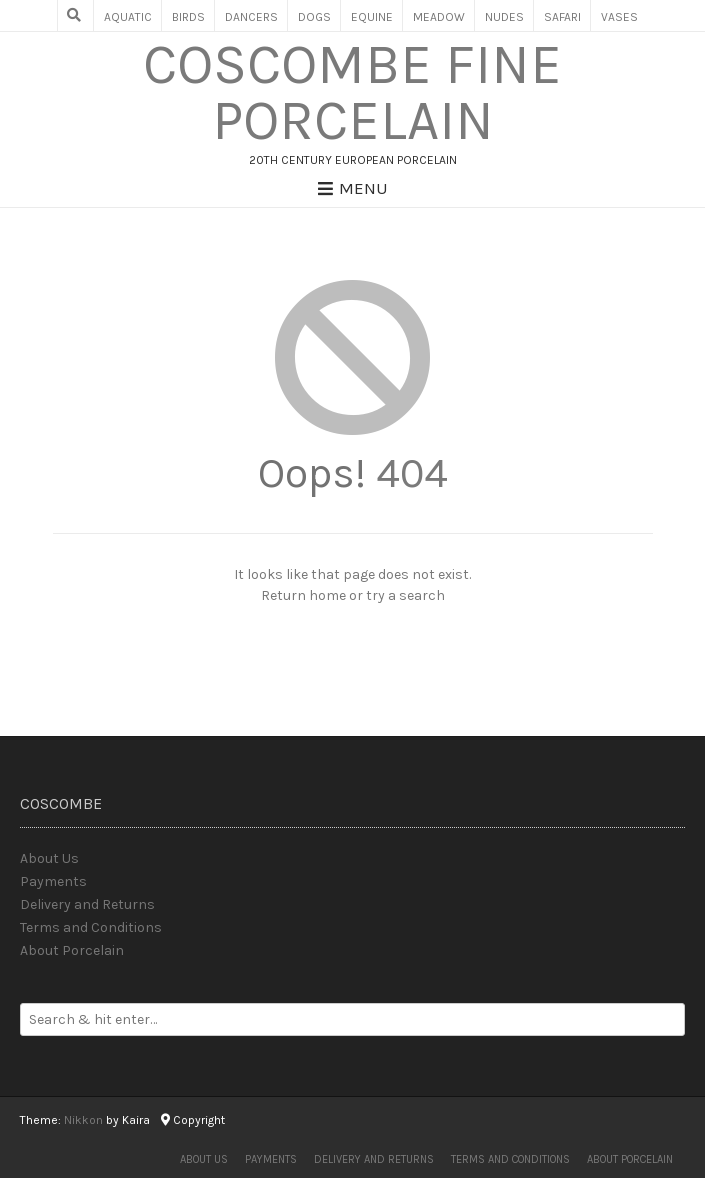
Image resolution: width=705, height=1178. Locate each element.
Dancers (251, 17)
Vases (619, 17)
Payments (53, 881)
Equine (372, 17)
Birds (188, 17)
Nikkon (83, 1120)
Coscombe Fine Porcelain (352, 93)
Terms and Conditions (91, 927)
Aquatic (128, 17)
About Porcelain (72, 950)
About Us (49, 858)
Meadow (439, 17)
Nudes (504, 17)
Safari (562, 17)
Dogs (314, 17)
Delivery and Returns (87, 904)
